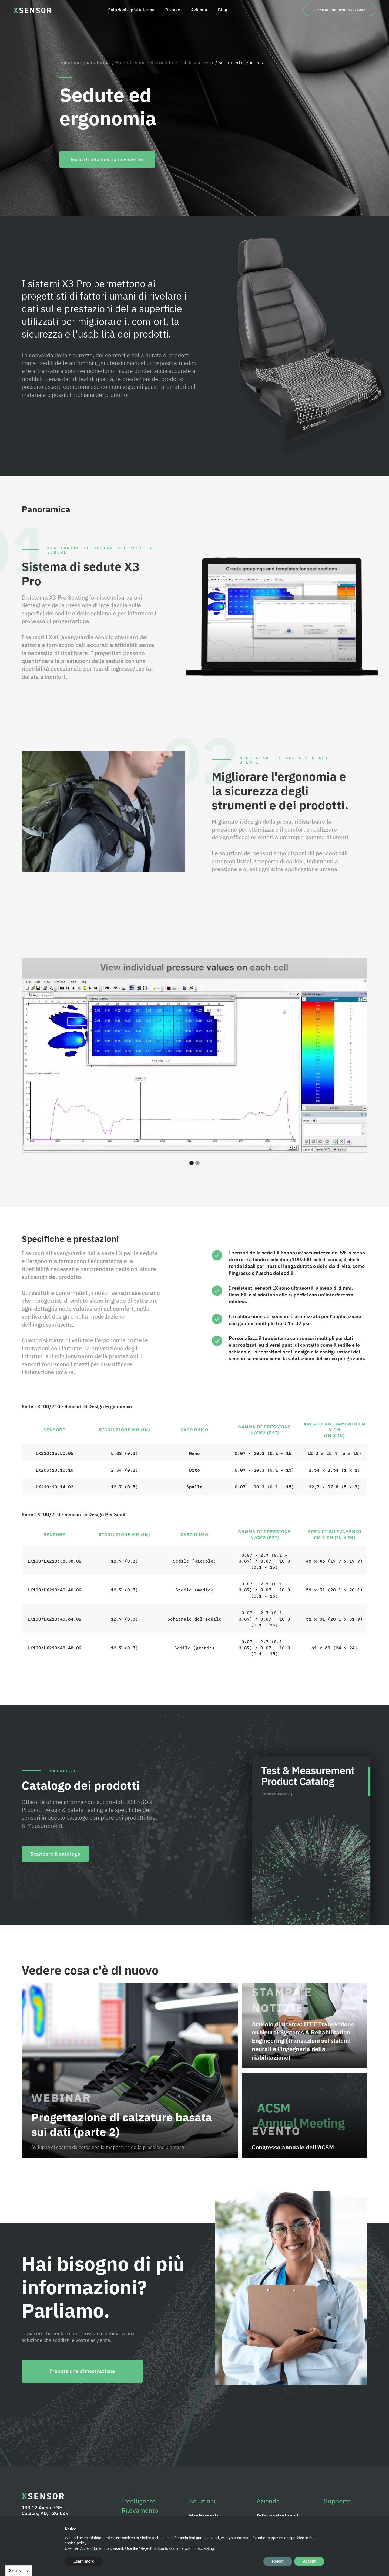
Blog (222, 9)
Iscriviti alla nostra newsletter (107, 159)
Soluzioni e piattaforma (131, 9)
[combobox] (18, 2570)
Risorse (172, 9)
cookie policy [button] (75, 2543)
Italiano (14, 2570)
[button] (351, 1055)
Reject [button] (277, 2561)
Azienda (199, 9)
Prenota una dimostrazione (339, 10)
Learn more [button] (83, 2561)
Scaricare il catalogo (55, 1854)
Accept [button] (309, 2561)
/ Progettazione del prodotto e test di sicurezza (162, 62)
